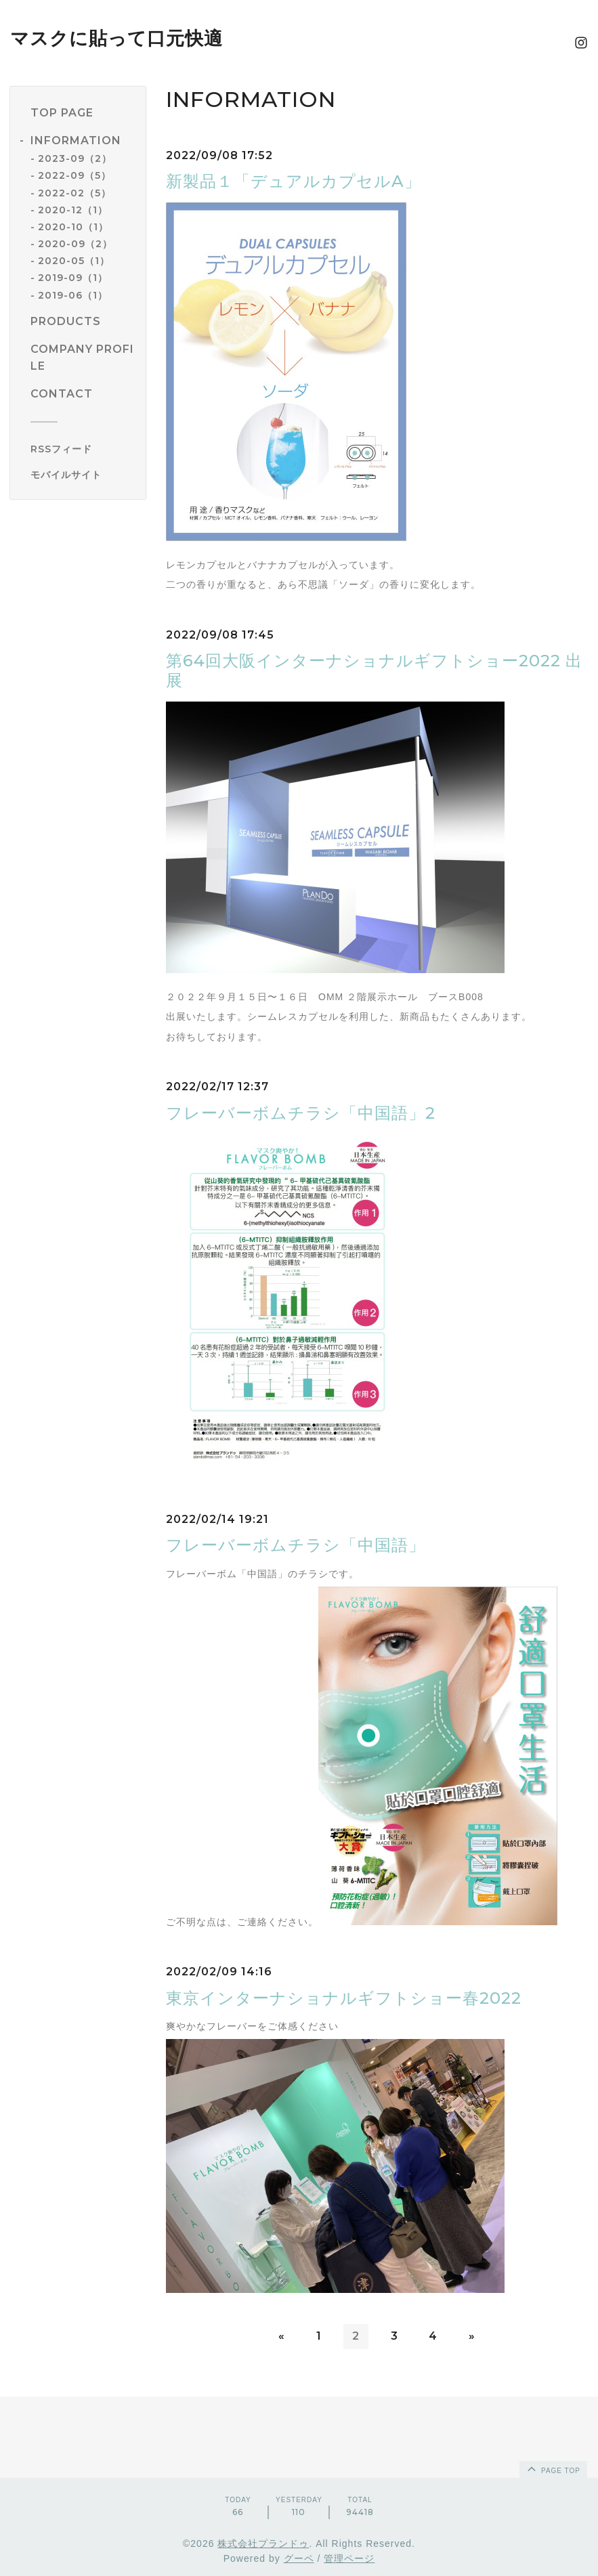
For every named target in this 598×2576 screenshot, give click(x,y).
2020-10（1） (73, 227)
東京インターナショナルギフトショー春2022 (343, 1998)
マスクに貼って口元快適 (116, 38)
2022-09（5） (74, 175)
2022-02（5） (74, 193)
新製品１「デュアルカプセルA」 (293, 181)
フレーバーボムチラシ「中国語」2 (300, 1113)
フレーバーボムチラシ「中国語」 (295, 1545)
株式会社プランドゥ (263, 2543)
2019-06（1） (73, 295)
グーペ (299, 2558)
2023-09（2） (75, 158)
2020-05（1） (74, 261)
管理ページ (349, 2558)
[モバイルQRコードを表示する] (82, 474)
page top (552, 2468)
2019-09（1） (73, 278)
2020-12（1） (73, 210)
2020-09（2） (75, 244)
